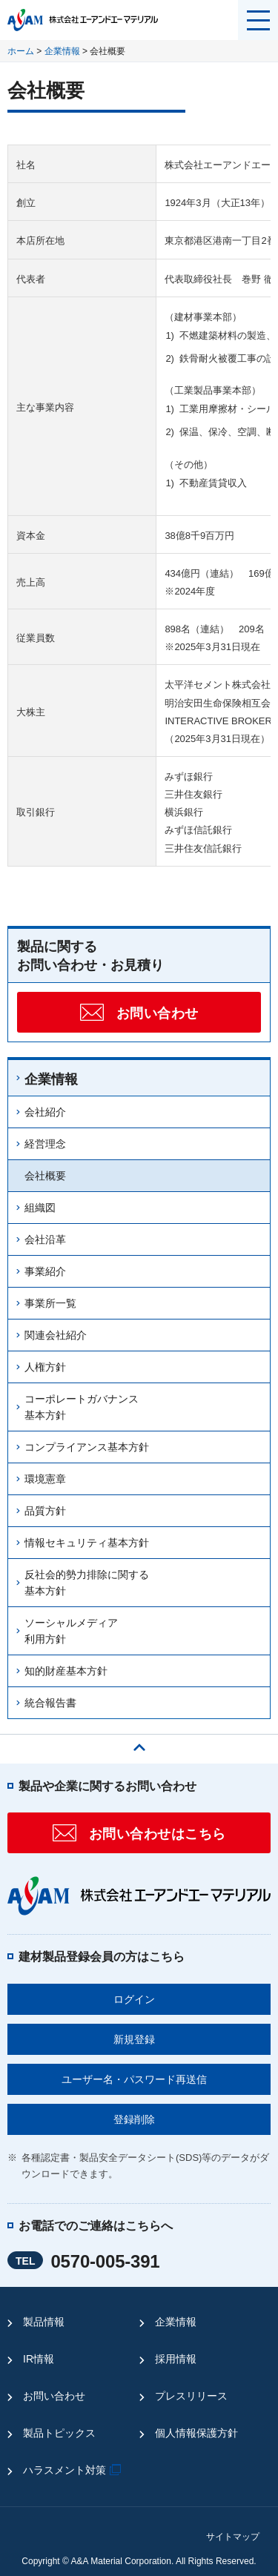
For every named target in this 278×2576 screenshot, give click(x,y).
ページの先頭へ (139, 1743)
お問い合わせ (54, 2396)
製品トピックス (59, 2433)
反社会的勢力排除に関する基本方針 (86, 1583)
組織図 (40, 1207)
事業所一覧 (50, 1303)
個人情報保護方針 (196, 2433)
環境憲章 (45, 1479)
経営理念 (45, 1144)
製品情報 (43, 2322)
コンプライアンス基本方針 (86, 1447)
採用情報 (175, 2359)
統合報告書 (50, 1703)
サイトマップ (232, 2537)
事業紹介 (45, 1271)
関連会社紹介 (55, 1335)
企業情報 (62, 51)
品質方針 (45, 1511)
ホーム (20, 51)
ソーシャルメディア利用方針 (71, 1631)
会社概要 (45, 1176)
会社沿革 (45, 1239)
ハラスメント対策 (74, 2470)
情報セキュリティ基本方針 (86, 1543)
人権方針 (45, 1367)
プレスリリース (191, 2396)
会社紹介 (45, 1112)
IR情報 (38, 2359)
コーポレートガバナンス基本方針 (81, 1407)
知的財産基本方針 (65, 1671)
